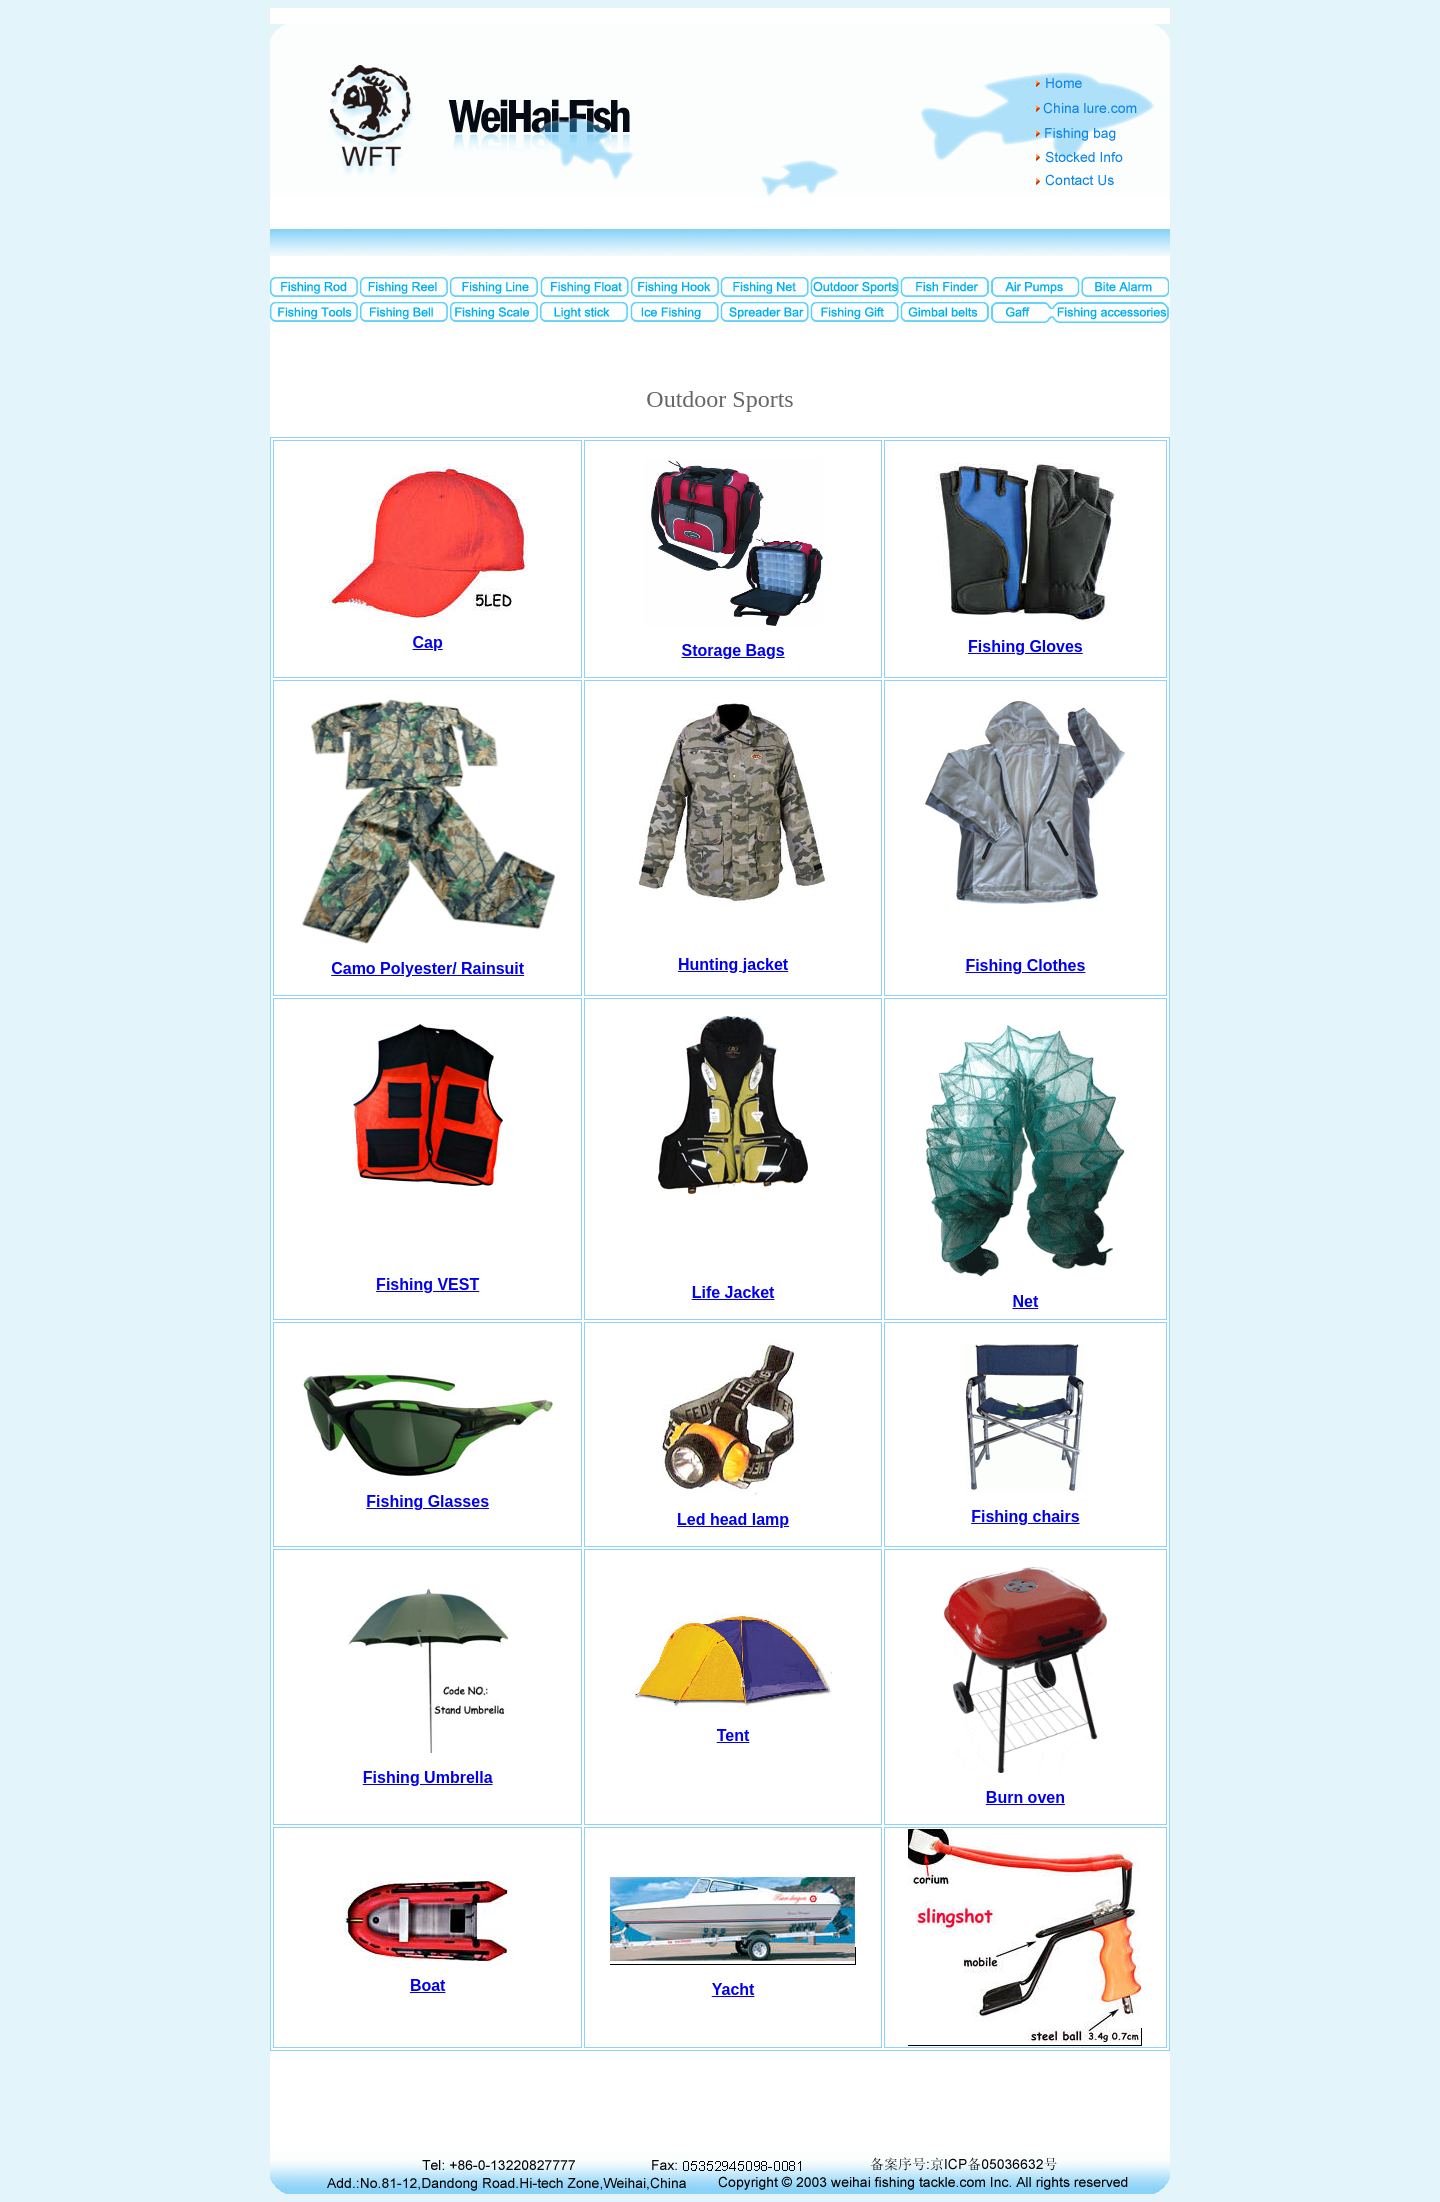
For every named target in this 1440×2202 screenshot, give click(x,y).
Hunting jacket (733, 964)
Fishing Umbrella (428, 1777)
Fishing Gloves (1025, 646)
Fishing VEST (427, 1284)
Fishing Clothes (1025, 965)
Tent (733, 1735)
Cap (428, 642)
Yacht (733, 1989)
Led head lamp (733, 1519)
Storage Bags (733, 650)
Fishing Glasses (427, 1501)
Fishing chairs (1025, 1516)
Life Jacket (733, 1292)
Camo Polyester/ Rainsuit (427, 968)
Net (1026, 1301)
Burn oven (1025, 1797)
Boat (428, 1985)
